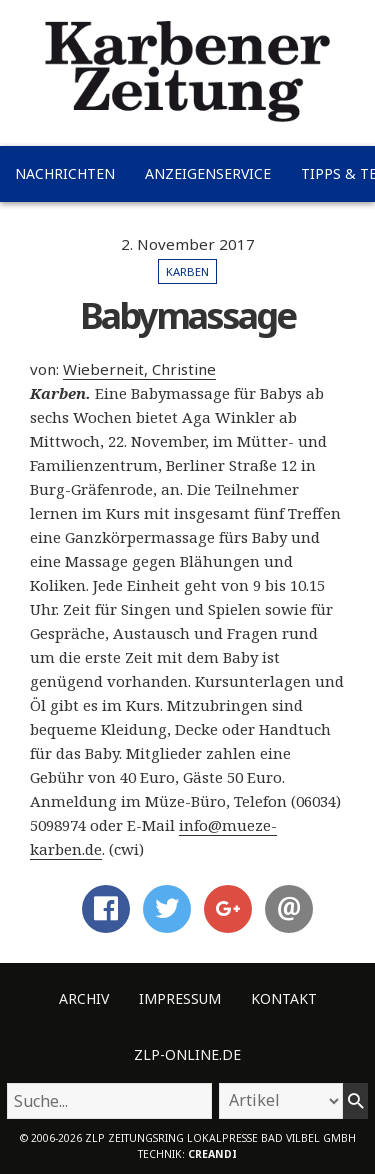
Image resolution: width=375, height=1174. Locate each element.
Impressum (180, 998)
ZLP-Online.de (187, 1054)
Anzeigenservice (208, 173)
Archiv (84, 998)
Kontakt (284, 998)
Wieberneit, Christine (139, 369)
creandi (212, 1154)
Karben (187, 271)
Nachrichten (65, 173)
